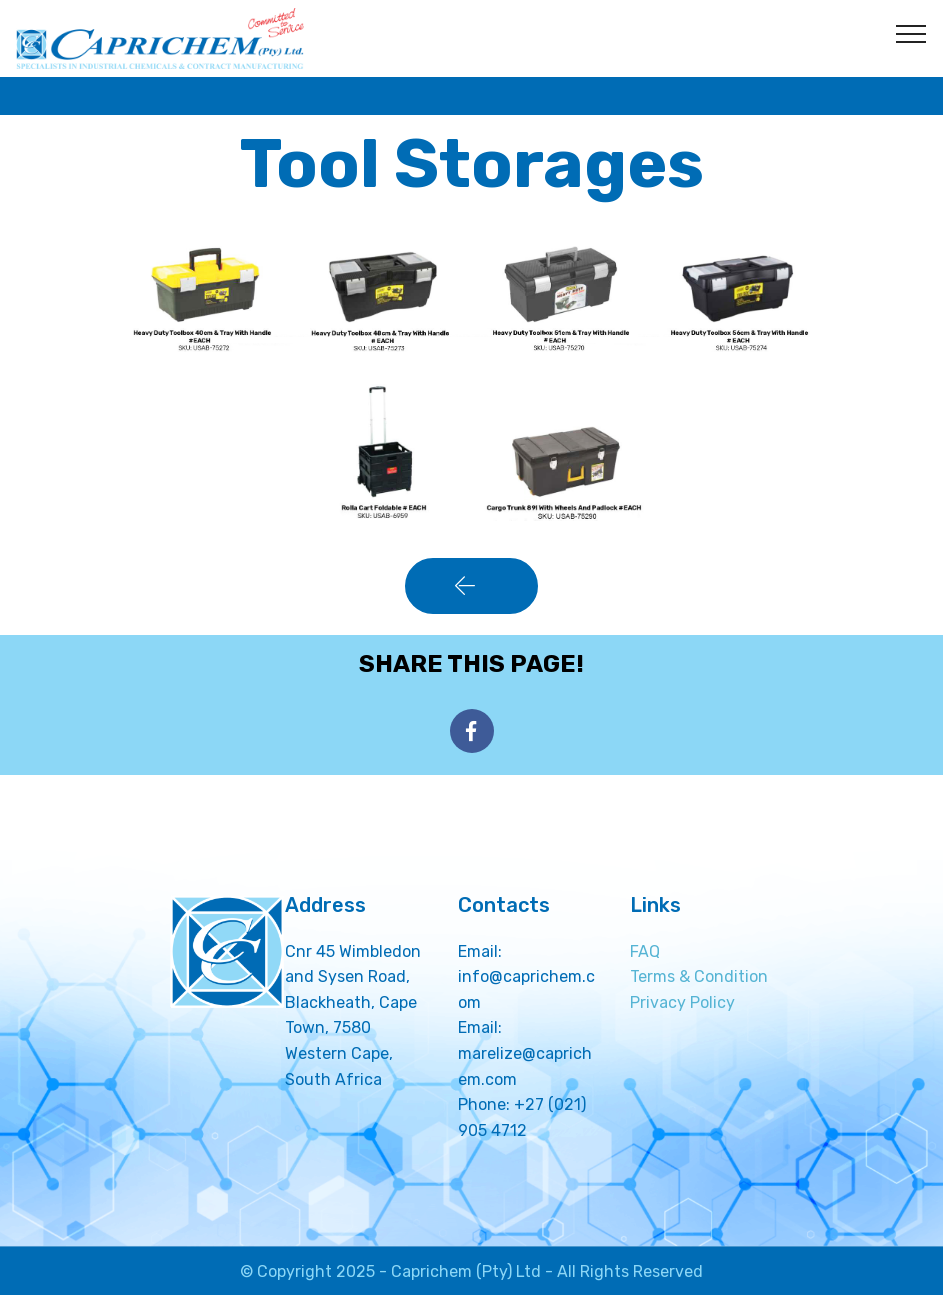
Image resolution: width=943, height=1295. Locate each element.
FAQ (645, 951)
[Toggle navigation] (911, 33)
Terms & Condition (699, 976)
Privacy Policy (682, 1002)
